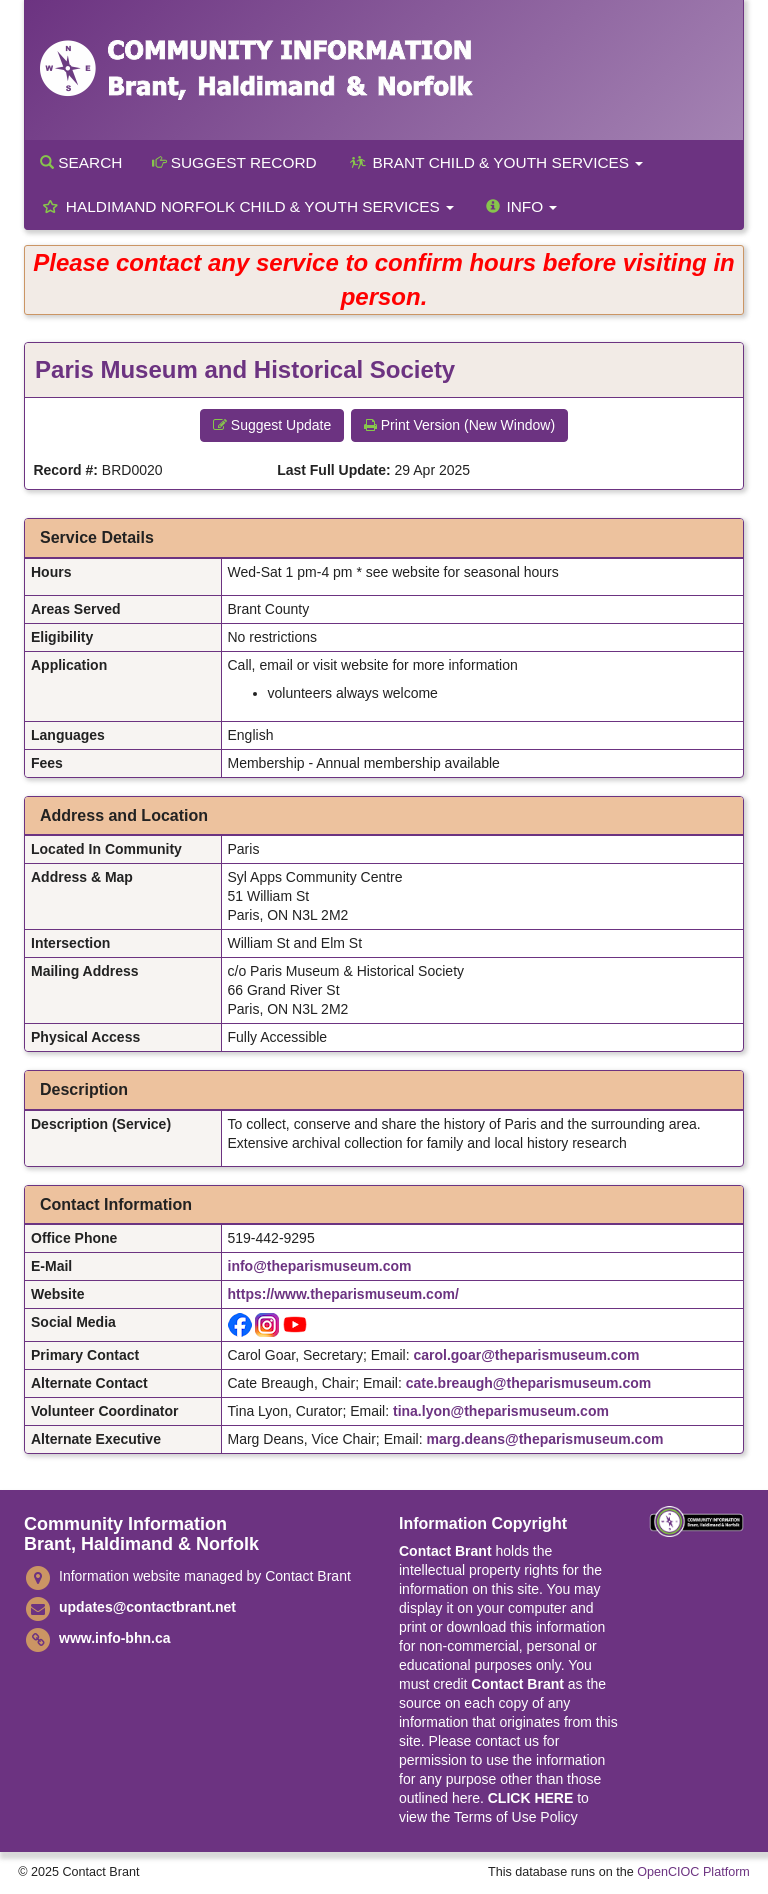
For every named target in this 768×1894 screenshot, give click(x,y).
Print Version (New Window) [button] (459, 425)
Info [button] (520, 206)
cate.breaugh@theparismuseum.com (529, 1383)
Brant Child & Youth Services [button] (495, 162)
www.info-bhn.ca (114, 1638)
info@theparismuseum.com (320, 1266)
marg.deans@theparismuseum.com (544, 1439)
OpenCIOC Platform (693, 1872)
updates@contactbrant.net (147, 1607)
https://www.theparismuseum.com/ (343, 1294)
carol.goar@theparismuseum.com (526, 1355)
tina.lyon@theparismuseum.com (501, 1411)
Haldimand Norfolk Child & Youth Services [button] (247, 206)
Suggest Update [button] (272, 425)
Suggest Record (234, 162)
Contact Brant (445, 1551)
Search (81, 162)
